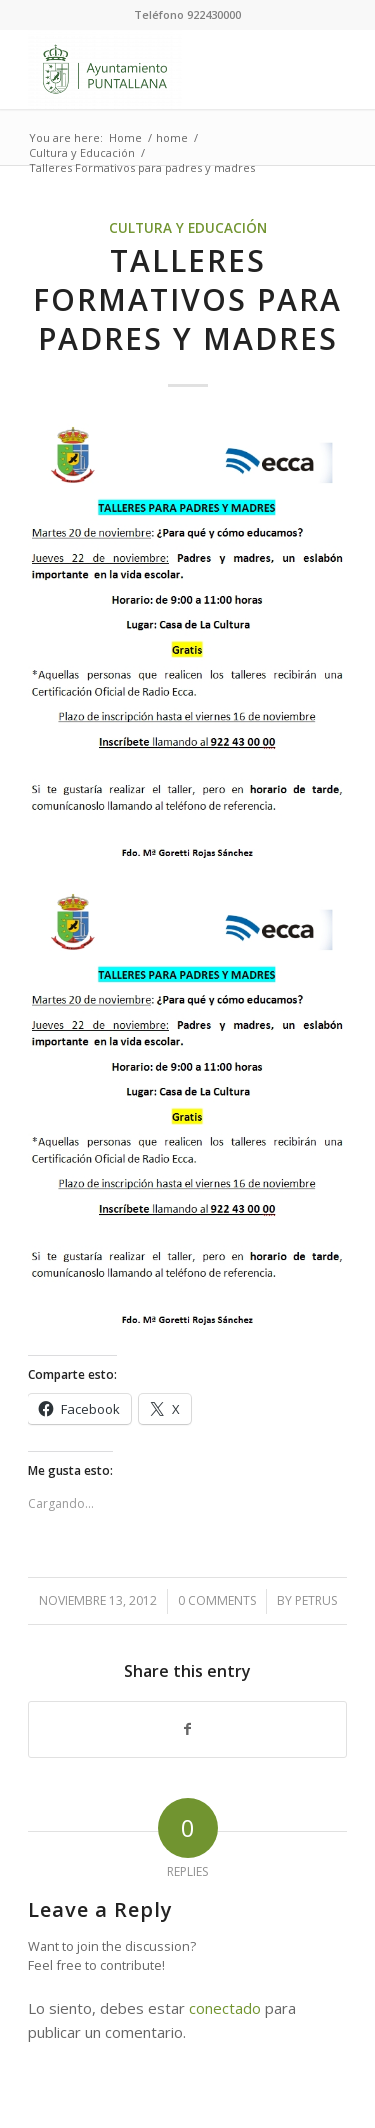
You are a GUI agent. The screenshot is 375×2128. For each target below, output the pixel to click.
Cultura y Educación (188, 228)
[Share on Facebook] (187, 1729)
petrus (316, 1600)
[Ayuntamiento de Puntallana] (155, 69)
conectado (225, 2008)
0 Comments (217, 1600)
